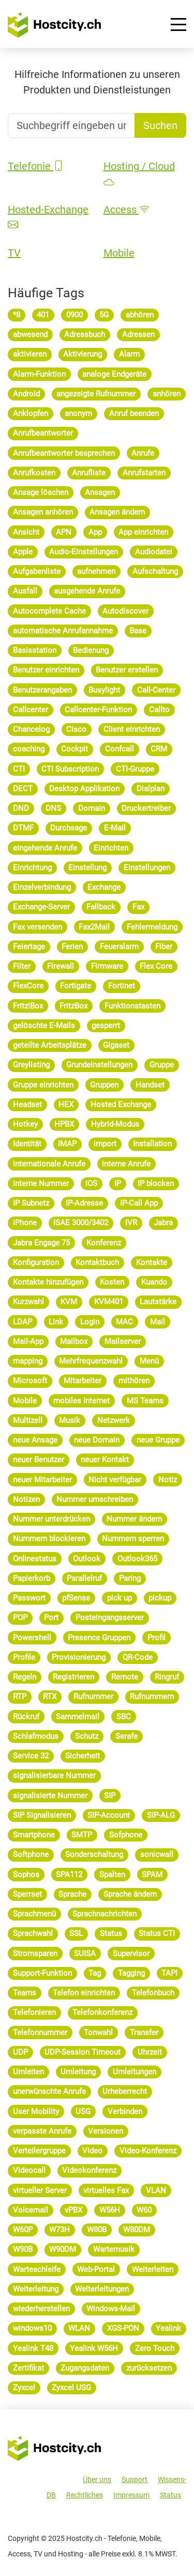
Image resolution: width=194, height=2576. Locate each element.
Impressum (131, 2495)
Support (134, 2479)
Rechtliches (84, 2495)
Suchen (160, 125)
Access (126, 209)
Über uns (97, 2479)
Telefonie (36, 166)
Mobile (119, 253)
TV (14, 253)
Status (170, 2495)
